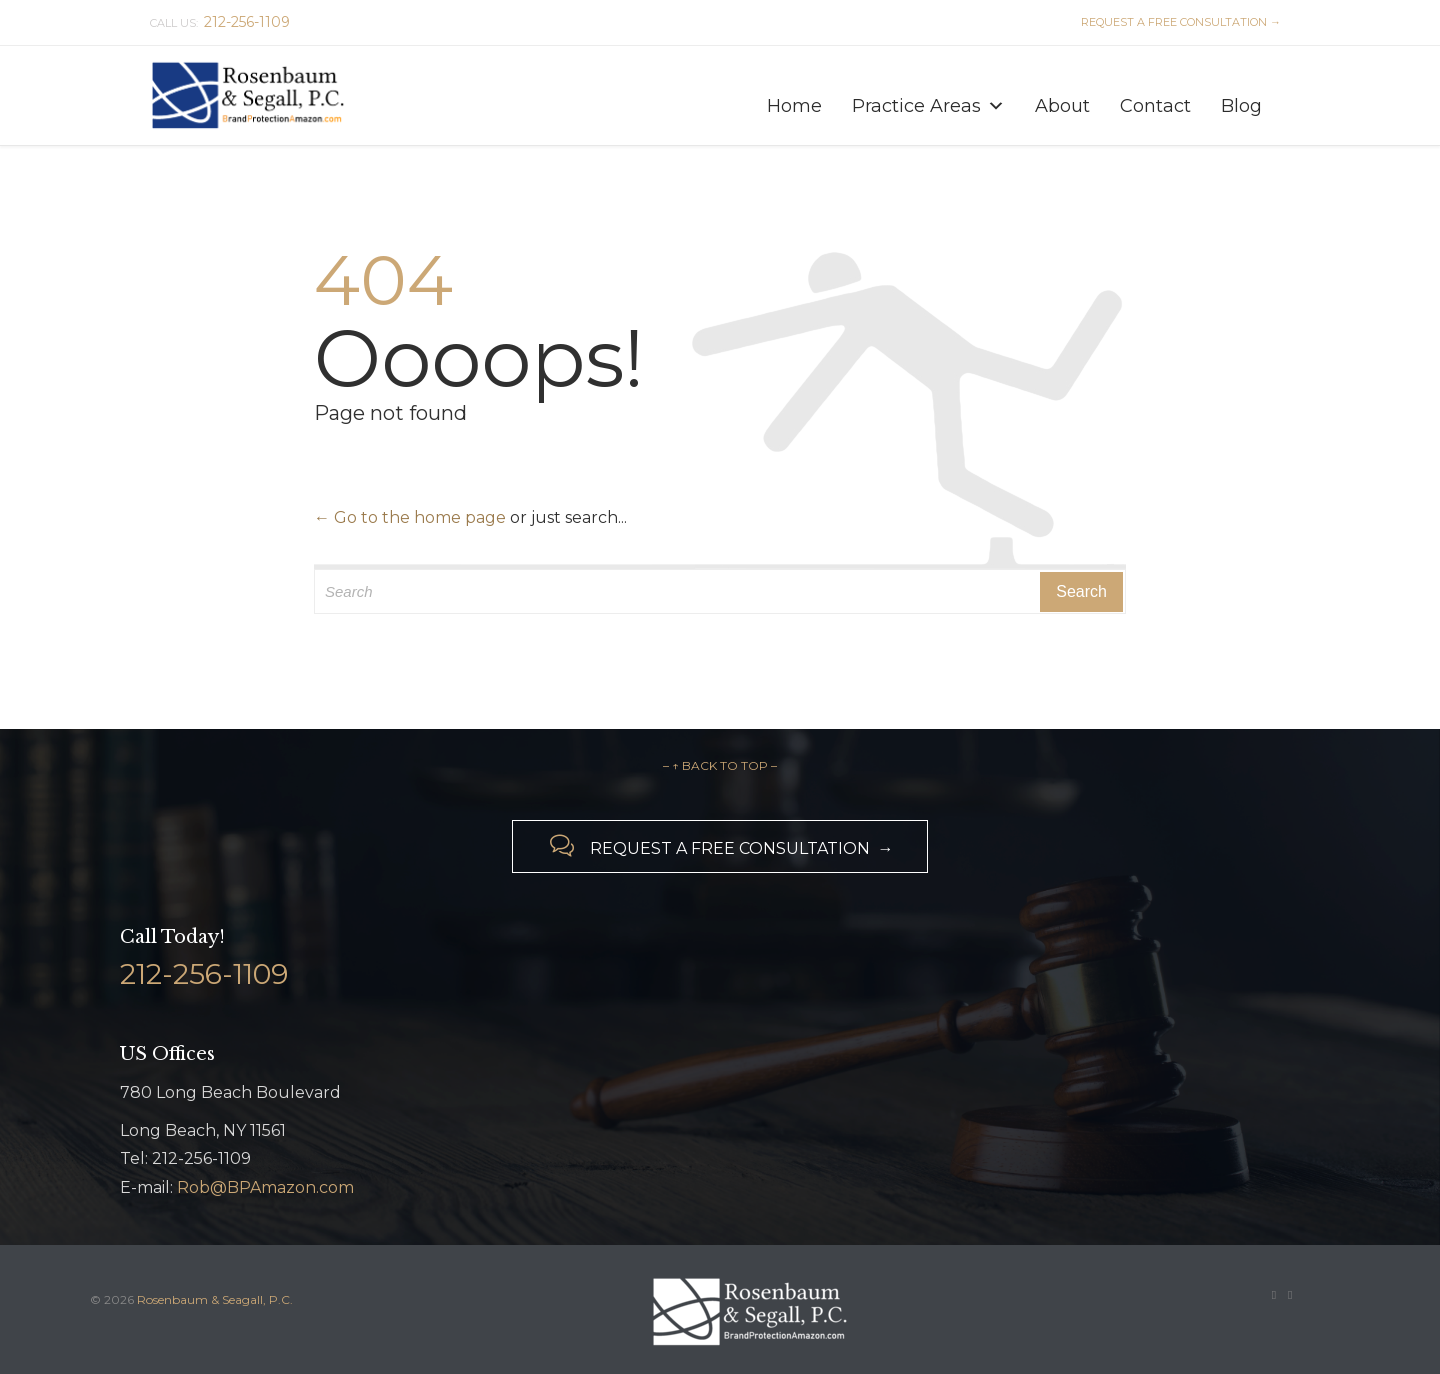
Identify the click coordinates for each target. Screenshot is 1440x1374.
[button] (996, 106)
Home (794, 105)
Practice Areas (928, 101)
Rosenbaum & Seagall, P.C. (215, 1299)
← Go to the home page (410, 517)
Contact (1155, 105)
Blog (1241, 105)
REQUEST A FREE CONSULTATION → (1178, 22)
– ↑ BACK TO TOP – (720, 765)
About (1062, 105)
